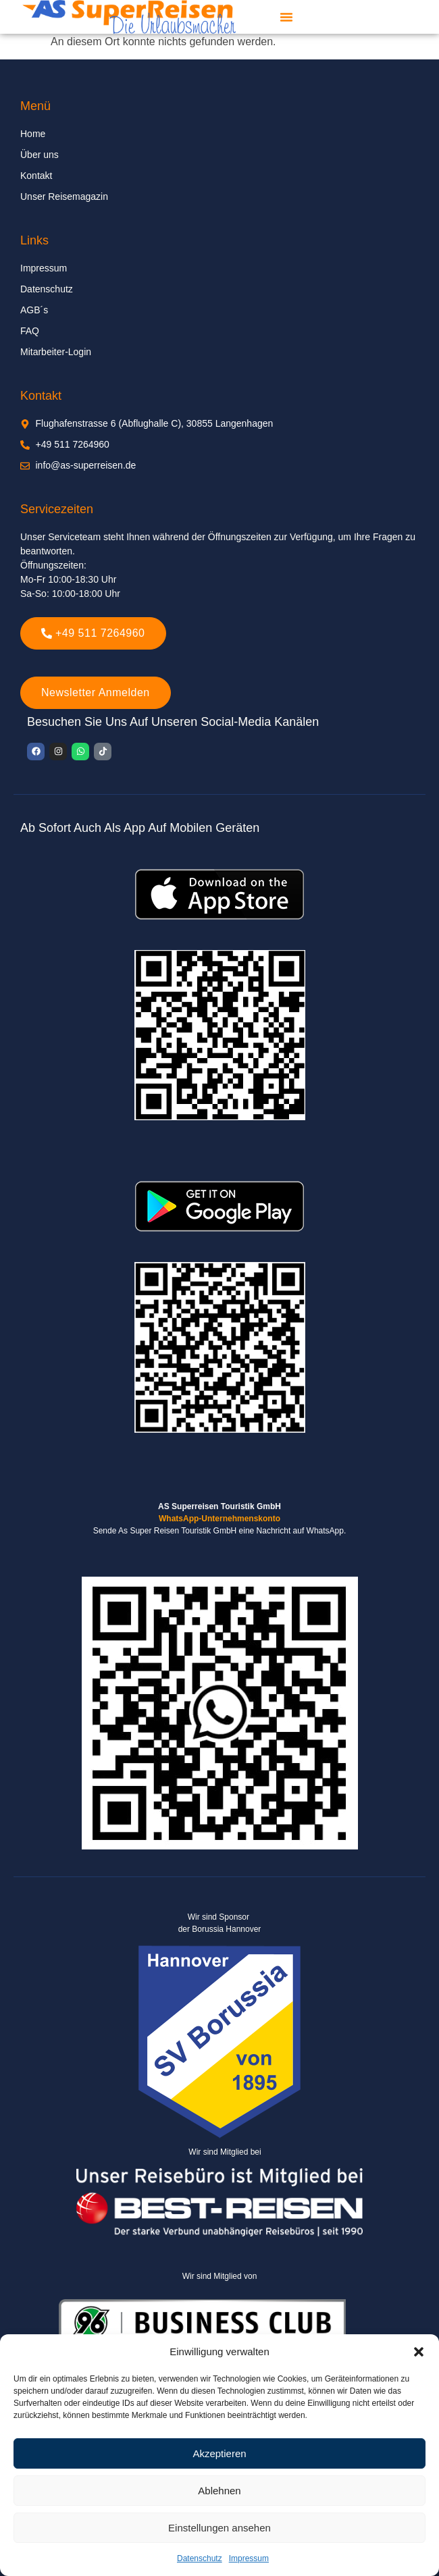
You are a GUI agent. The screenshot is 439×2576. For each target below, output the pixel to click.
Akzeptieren (219, 2453)
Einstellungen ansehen (219, 2527)
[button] (418, 2352)
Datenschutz (199, 2558)
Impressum (249, 2558)
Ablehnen (219, 2490)
